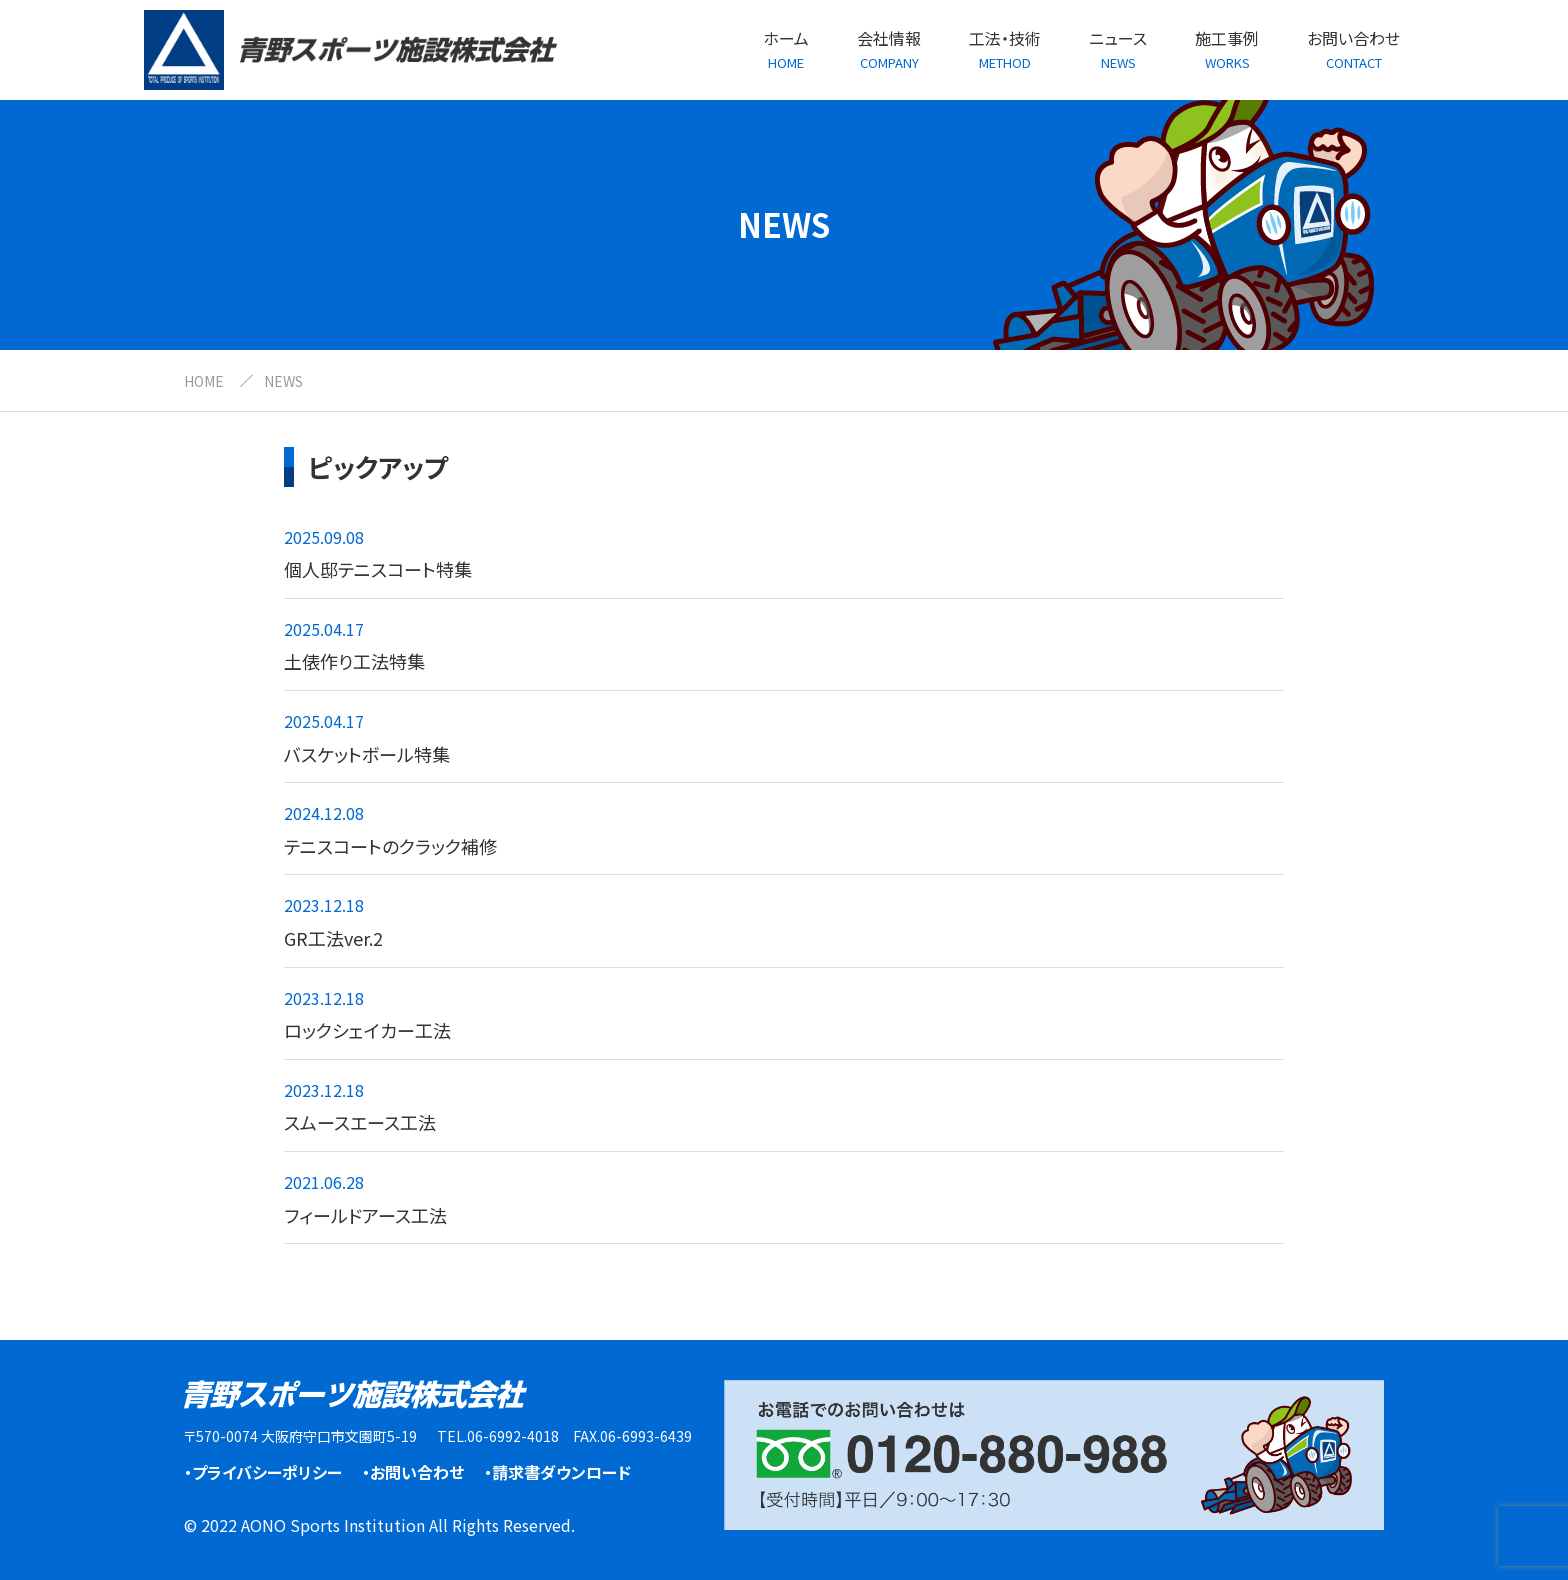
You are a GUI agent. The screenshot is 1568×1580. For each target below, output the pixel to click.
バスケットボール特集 (367, 754)
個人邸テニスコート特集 (378, 569)
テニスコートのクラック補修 (390, 846)
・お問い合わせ (413, 1472)
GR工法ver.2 (333, 938)
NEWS (283, 381)
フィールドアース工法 (365, 1215)
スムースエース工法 (360, 1122)
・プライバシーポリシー (263, 1472)
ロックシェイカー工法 (367, 1030)
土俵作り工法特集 (354, 661)
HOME (204, 381)
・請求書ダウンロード (557, 1472)
